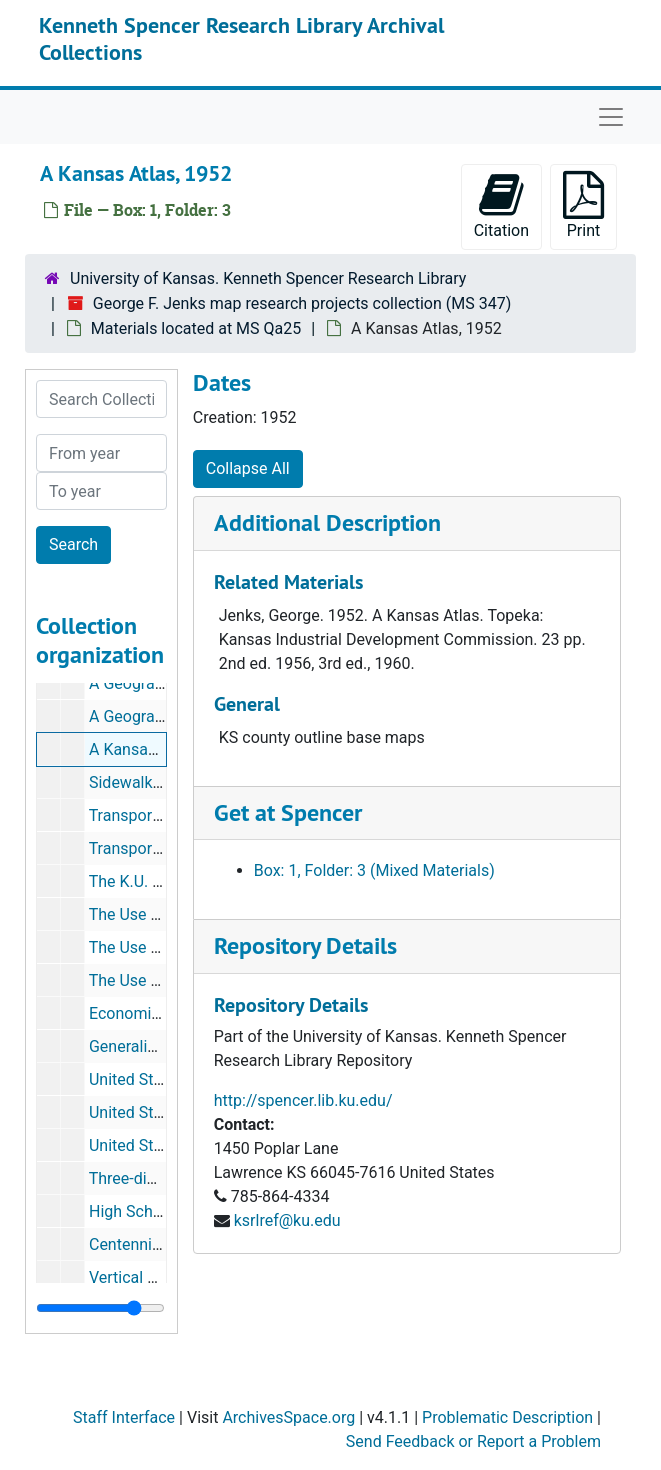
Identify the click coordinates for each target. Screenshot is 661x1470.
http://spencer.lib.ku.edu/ (303, 1100)
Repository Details (305, 945)
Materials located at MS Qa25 (196, 328)
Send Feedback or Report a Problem (473, 1441)
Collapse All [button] (248, 468)
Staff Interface (124, 1417)
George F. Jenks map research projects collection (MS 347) (302, 303)
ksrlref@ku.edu (287, 1220)
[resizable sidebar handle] (100, 1308)
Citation (501, 205)
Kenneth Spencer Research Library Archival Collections (241, 38)
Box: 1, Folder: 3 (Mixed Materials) (374, 870)
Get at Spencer (288, 812)
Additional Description (327, 522)
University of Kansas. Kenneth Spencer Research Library (268, 278)
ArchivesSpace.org (288, 1417)
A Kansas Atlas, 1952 (164, 749)
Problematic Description (507, 1417)
